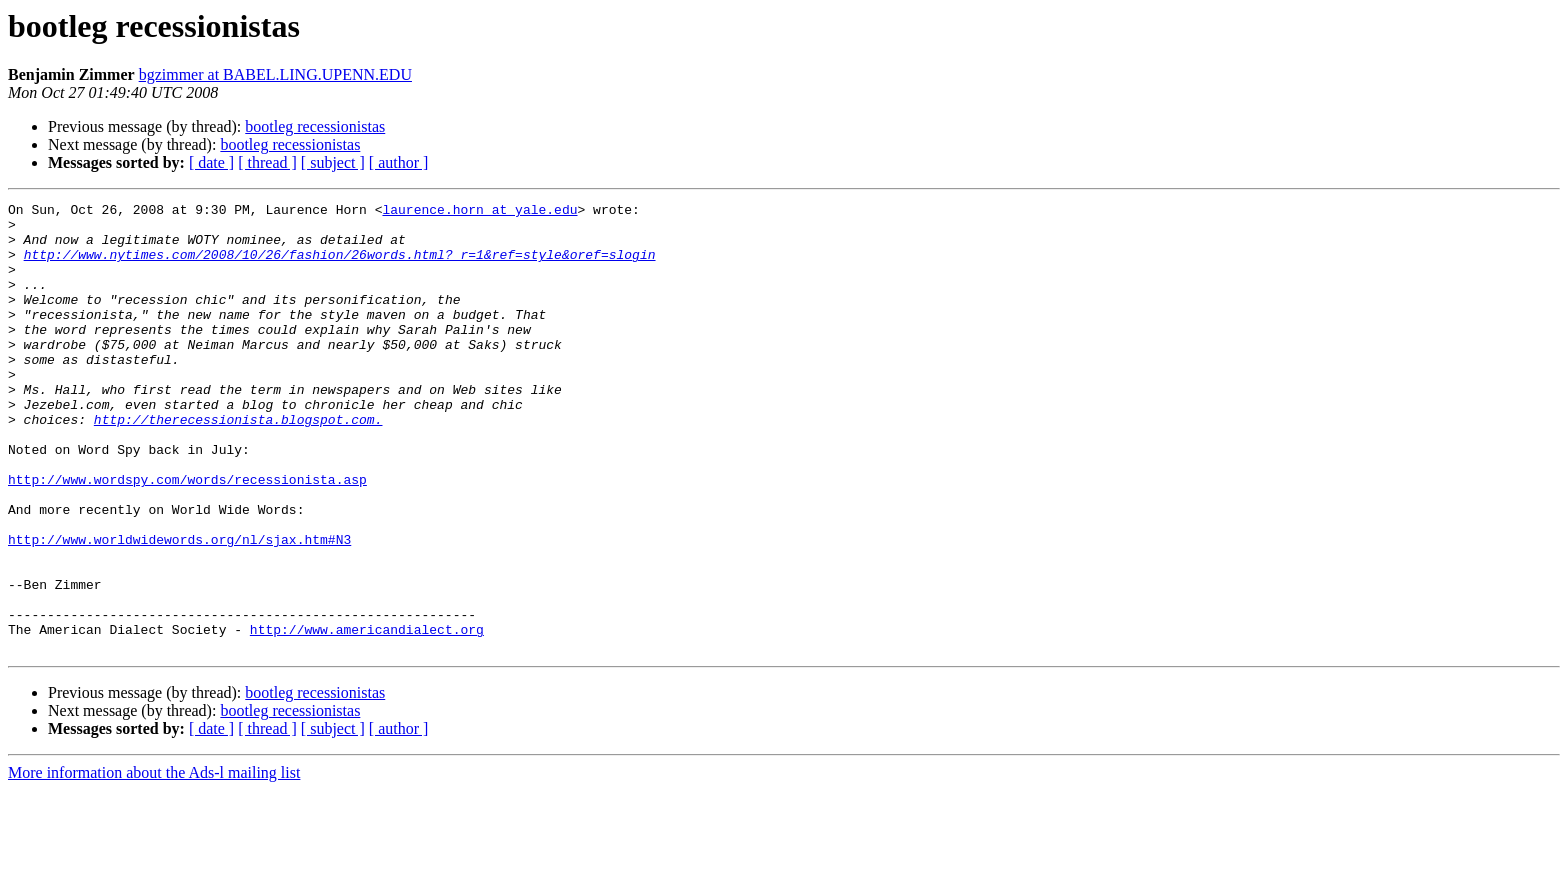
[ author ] (399, 162)
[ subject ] (333, 162)
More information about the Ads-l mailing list (154, 862)
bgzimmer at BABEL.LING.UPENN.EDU (275, 74)
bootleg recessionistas (315, 126)
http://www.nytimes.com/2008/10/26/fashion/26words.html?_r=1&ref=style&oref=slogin (340, 266)
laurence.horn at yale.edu (479, 212)
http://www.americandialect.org (367, 716)
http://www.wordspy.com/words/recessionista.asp (187, 536)
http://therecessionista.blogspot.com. (238, 464)
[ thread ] (267, 162)
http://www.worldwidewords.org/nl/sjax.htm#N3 (179, 608)
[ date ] (211, 162)
